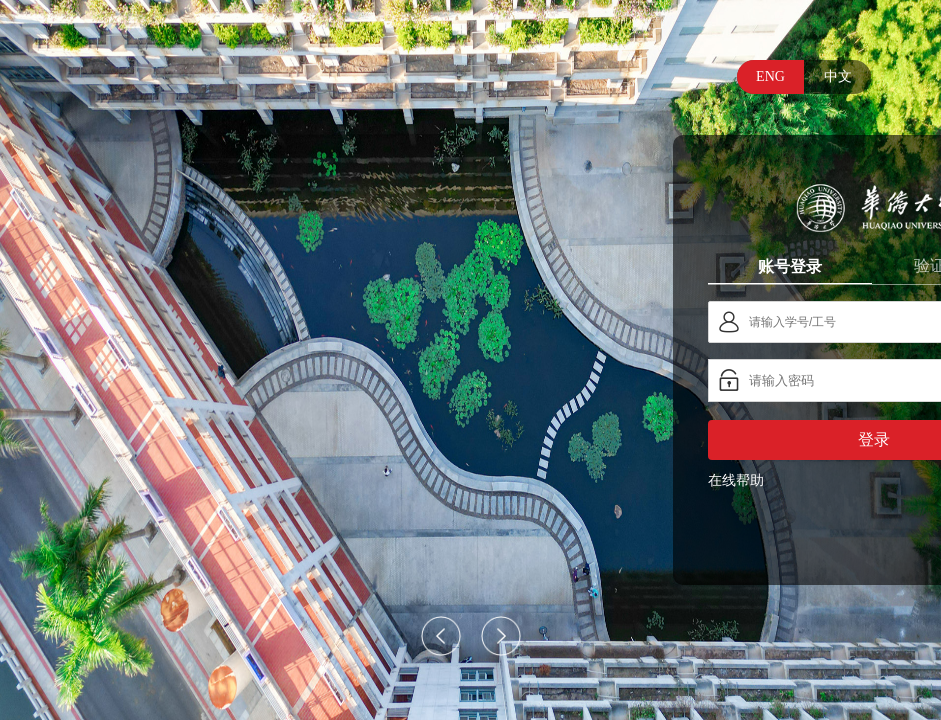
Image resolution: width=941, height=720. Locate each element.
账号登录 (790, 266)
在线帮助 (736, 480)
